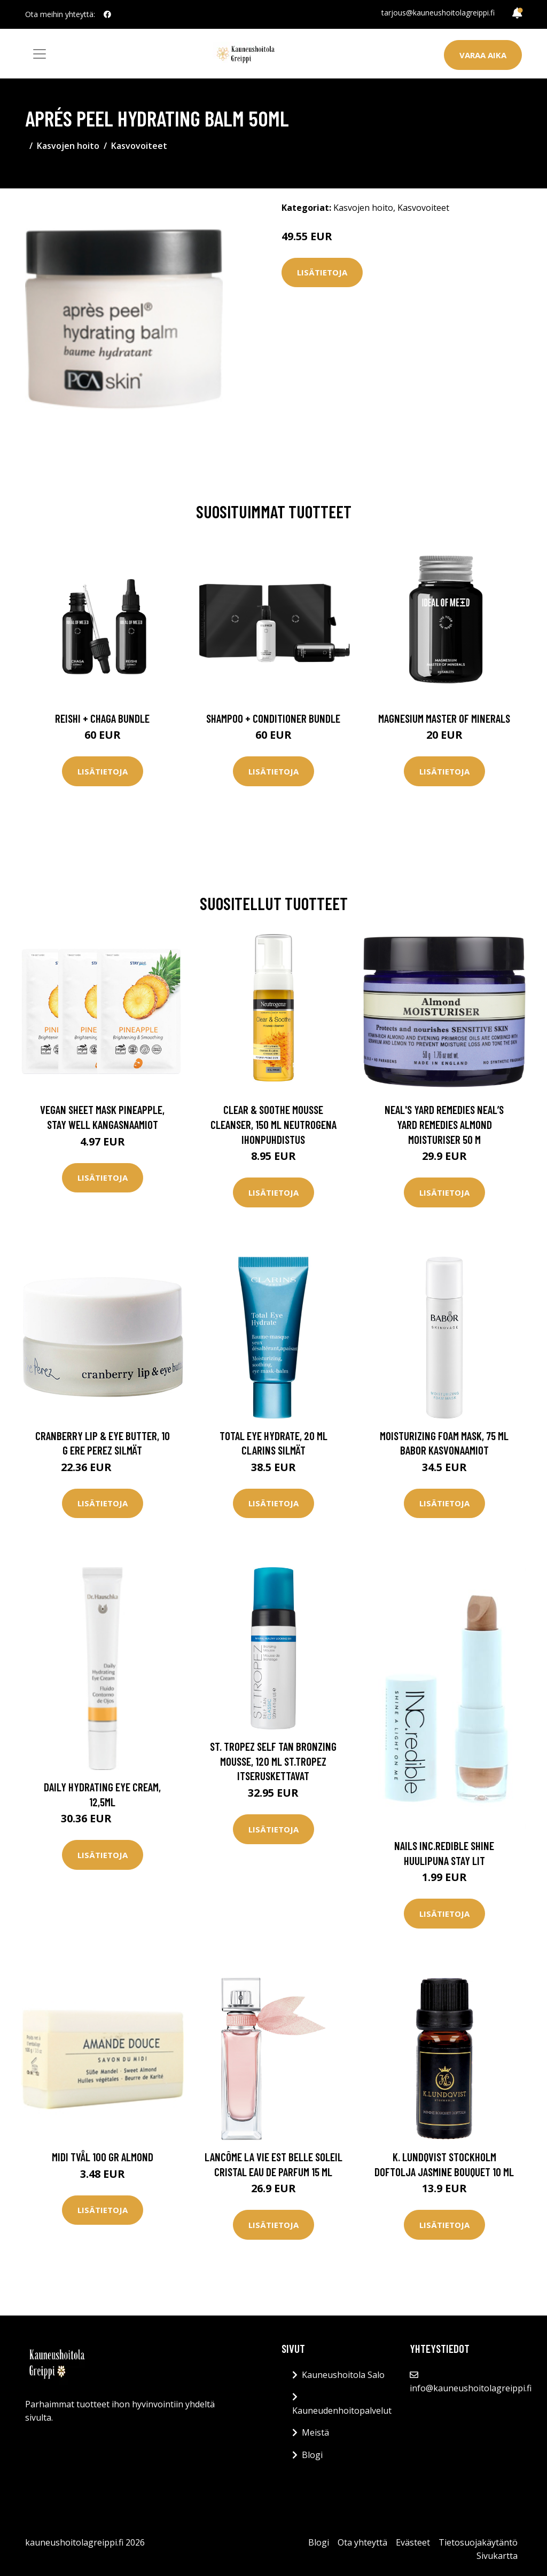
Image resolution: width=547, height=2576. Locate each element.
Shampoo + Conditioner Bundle (273, 718)
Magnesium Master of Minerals (444, 718)
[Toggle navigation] (39, 54)
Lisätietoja (322, 272)
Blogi (312, 2455)
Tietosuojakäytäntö (478, 2542)
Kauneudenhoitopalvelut (342, 2410)
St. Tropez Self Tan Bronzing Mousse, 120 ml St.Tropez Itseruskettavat (273, 1761)
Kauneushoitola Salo (343, 2375)
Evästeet (413, 2542)
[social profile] (107, 14)
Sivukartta (497, 2556)
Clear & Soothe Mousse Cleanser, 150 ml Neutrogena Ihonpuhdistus (273, 1124)
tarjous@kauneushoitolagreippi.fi (438, 12)
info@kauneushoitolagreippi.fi (471, 2388)
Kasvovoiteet (139, 146)
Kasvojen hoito (68, 146)
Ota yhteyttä (362, 2542)
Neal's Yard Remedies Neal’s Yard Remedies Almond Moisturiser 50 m (444, 1124)
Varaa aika (482, 55)
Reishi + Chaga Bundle (102, 718)
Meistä (315, 2432)
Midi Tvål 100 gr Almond (102, 2156)
